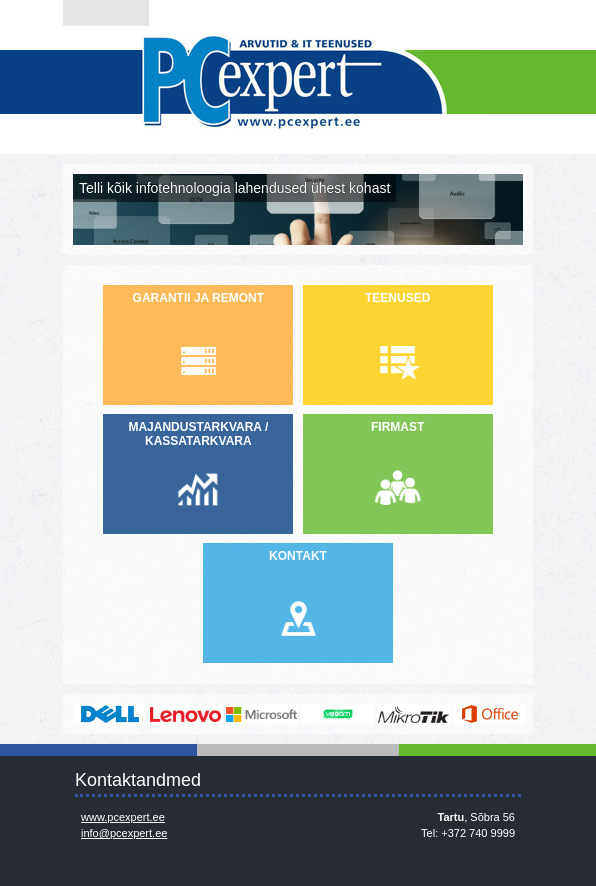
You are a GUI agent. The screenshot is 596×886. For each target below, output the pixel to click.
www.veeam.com (337, 714)
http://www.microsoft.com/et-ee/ (261, 714)
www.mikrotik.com (413, 714)
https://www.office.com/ (489, 714)
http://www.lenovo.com (185, 714)
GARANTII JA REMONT (199, 298)
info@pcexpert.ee (124, 833)
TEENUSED (397, 298)
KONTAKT (298, 556)
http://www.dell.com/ (109, 714)
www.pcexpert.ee (123, 817)
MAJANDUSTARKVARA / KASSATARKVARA (198, 434)
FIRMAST (397, 427)
